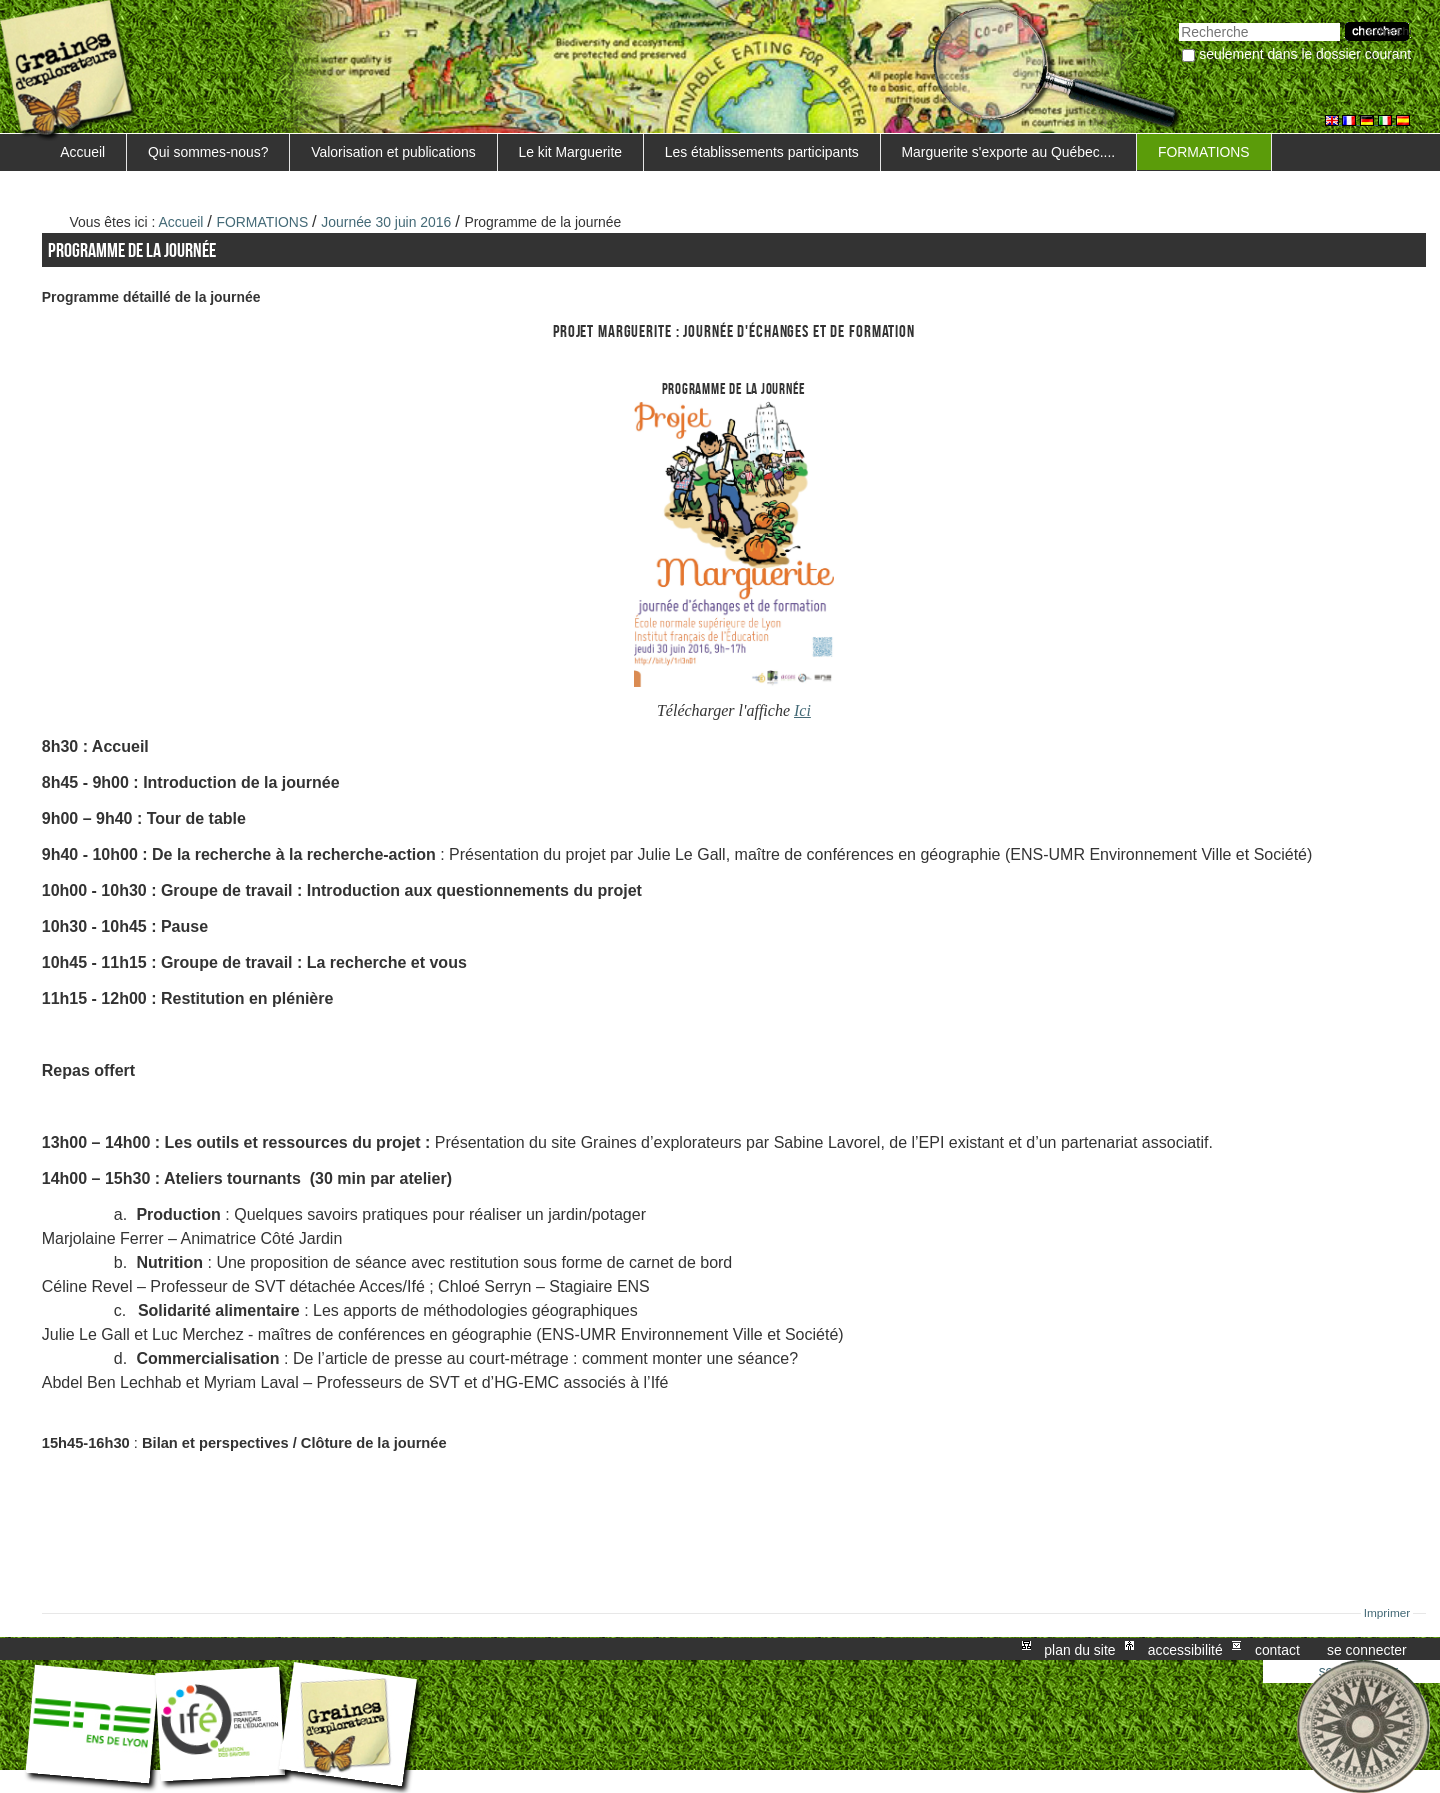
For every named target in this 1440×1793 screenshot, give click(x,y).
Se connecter (1367, 1649)
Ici (802, 710)
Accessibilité (1185, 1649)
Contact (1277, 1649)
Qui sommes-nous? (208, 152)
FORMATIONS (1204, 152)
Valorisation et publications (393, 152)
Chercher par (1178, 20)
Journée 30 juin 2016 (386, 222)
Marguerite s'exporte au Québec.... (1009, 152)
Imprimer (1387, 1613)
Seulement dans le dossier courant (1305, 54)
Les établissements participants (762, 152)
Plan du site (1079, 1649)
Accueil (82, 152)
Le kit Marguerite (570, 152)
